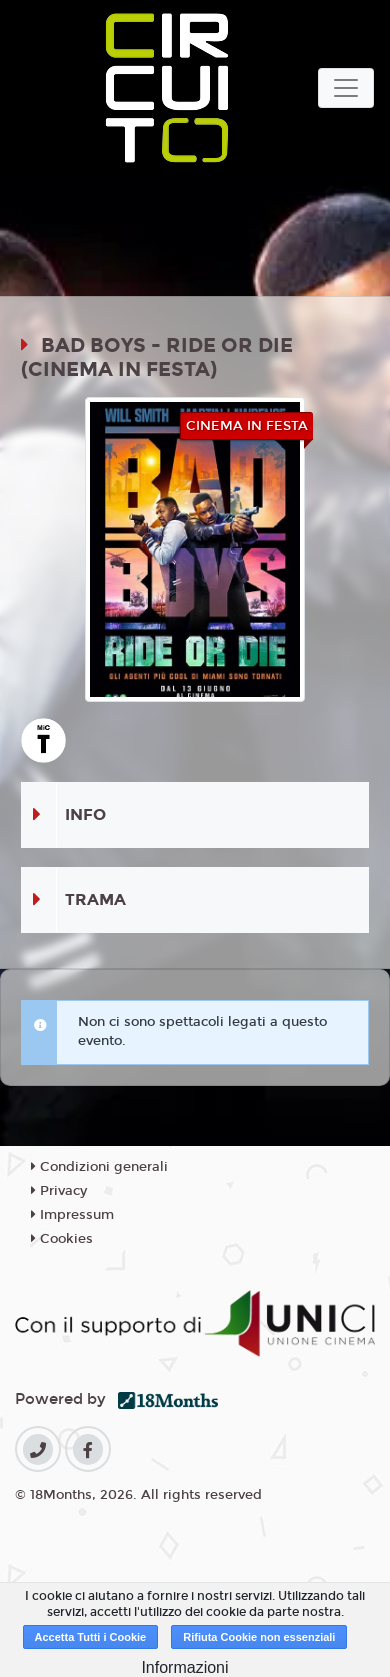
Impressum (72, 1215)
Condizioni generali (99, 1167)
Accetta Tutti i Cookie (91, 1637)
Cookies (62, 1239)
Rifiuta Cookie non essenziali (259, 1637)
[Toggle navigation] (346, 88)
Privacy (59, 1191)
